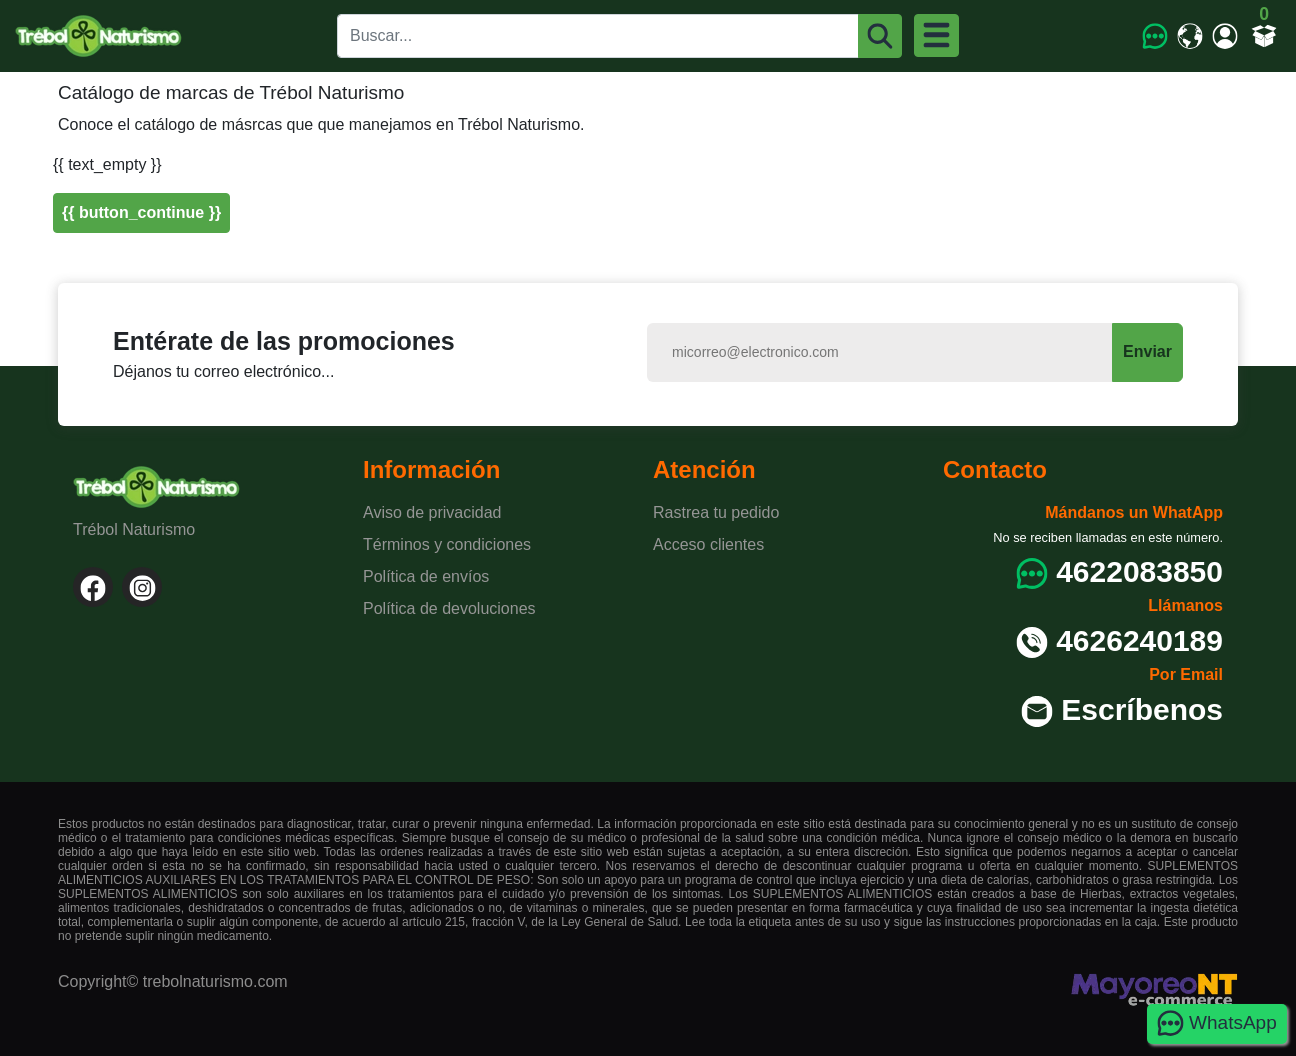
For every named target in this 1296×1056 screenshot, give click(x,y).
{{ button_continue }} (141, 212)
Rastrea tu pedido (716, 512)
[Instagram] (142, 587)
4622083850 (1139, 571)
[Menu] (936, 35)
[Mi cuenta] (1225, 35)
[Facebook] (93, 587)
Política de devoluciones (449, 608)
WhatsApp (1216, 1023)
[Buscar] (880, 36)
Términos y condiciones (447, 544)
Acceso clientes (708, 544)
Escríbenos (1142, 709)
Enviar (1147, 351)
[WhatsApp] (1155, 35)
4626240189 (1139, 640)
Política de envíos (426, 576)
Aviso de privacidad (432, 512)
